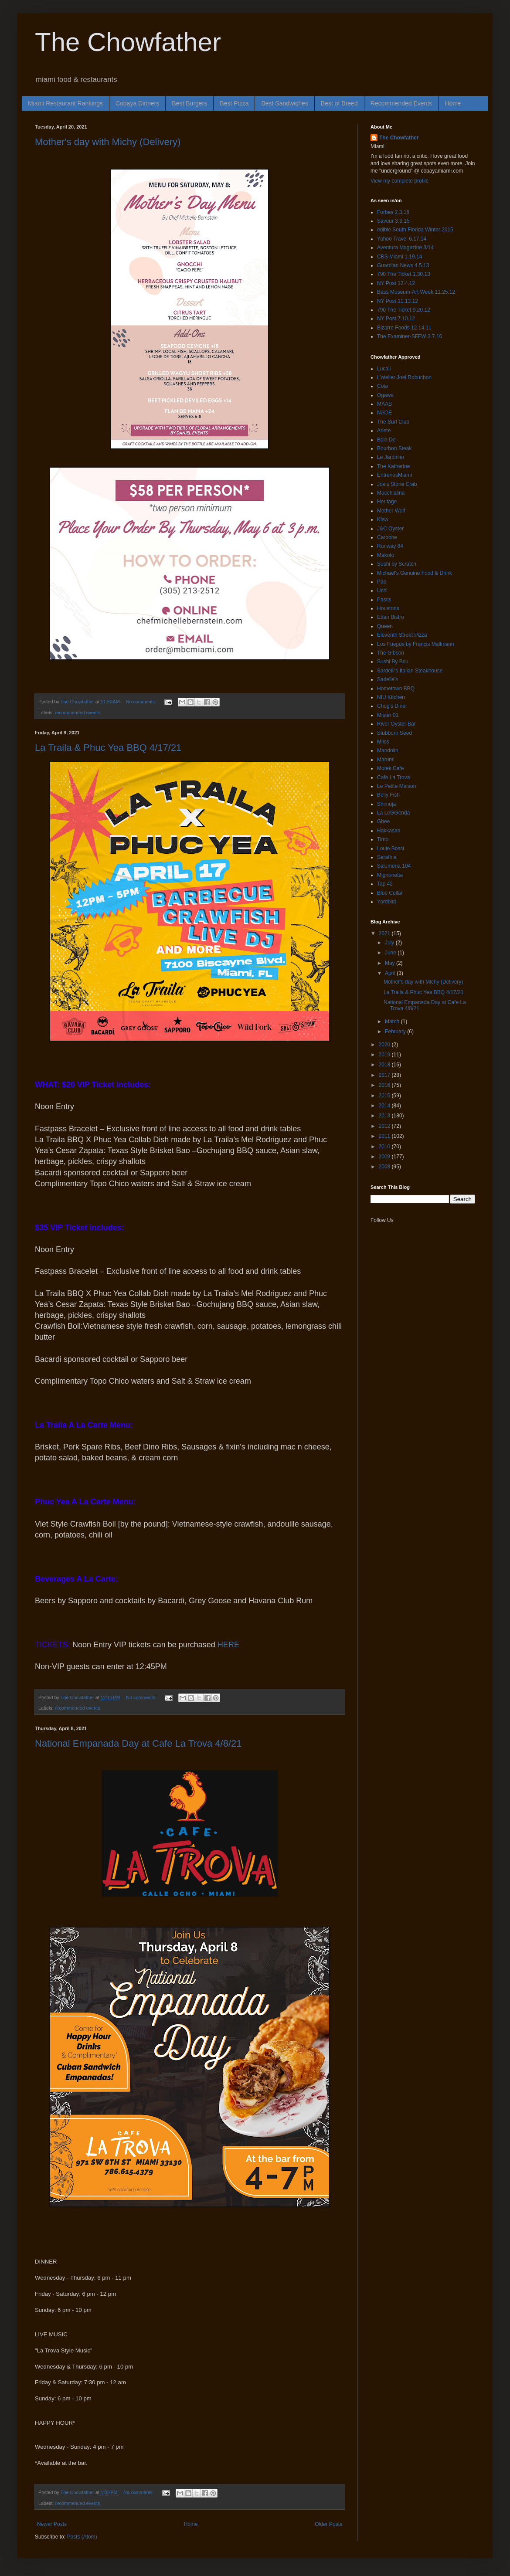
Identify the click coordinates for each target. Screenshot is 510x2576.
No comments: (142, 701)
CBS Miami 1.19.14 (399, 257)
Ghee (383, 821)
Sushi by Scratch (396, 564)
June (391, 953)
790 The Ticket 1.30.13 (403, 274)
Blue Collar (390, 893)
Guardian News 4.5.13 (403, 265)
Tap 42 (385, 884)
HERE (228, 1644)
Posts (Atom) (82, 2537)
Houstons (388, 608)
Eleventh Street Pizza (402, 635)
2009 (385, 1157)
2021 (385, 933)
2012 (385, 1126)
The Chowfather (128, 42)
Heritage (387, 502)
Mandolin (387, 750)
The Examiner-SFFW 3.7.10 (409, 336)
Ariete (384, 431)
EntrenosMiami (394, 475)
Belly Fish (388, 795)
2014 (385, 1106)
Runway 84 (390, 546)
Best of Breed (339, 103)
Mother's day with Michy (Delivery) (107, 141)
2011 (385, 1136)
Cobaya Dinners (137, 103)
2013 (385, 1116)
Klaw (382, 519)
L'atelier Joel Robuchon (404, 377)
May (390, 963)
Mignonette (390, 875)
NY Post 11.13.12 (397, 301)
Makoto (385, 555)
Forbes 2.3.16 (393, 212)
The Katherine (393, 466)
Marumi (385, 760)
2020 (385, 1045)
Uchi (382, 590)
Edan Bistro (390, 617)
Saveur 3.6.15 (393, 221)
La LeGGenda (393, 813)
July (390, 943)
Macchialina (391, 493)
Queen (385, 626)
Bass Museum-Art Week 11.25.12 (416, 292)
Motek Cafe (390, 768)
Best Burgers (189, 103)
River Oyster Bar (396, 724)
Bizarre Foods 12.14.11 (404, 328)
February (396, 1031)
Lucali (384, 369)
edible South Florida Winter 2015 (415, 230)
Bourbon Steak (394, 448)
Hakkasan (388, 831)
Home (453, 103)
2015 (385, 1096)
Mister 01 (387, 715)
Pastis (384, 600)
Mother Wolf (391, 511)
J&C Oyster (390, 529)
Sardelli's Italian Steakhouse (409, 671)
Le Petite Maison (396, 786)
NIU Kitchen (391, 697)
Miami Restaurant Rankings (65, 103)
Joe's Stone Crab (397, 484)
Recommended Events (401, 103)
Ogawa (385, 395)
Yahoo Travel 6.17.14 (401, 239)
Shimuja (386, 804)
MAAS (384, 404)
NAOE (384, 413)
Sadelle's (387, 679)
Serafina (387, 857)
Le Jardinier (391, 457)
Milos (383, 742)
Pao (381, 582)
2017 (385, 1075)
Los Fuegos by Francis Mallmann (415, 644)
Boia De (386, 440)
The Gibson (390, 653)
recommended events (77, 712)
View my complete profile (399, 181)
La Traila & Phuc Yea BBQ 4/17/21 (108, 747)
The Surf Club (393, 422)
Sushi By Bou (392, 661)
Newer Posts (52, 2524)
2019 (385, 1055)
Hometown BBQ (396, 689)
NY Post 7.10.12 (396, 319)
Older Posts (328, 2524)
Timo (382, 839)
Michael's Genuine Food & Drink (414, 573)
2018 (385, 1065)
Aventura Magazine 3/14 (405, 247)
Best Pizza (234, 103)
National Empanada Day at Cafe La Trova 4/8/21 (138, 1743)
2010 (385, 1147)
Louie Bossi (390, 848)
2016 (385, 1085)
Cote (382, 386)
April (391, 973)
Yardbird (386, 902)
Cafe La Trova (393, 777)
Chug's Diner (392, 706)
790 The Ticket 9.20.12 (403, 310)
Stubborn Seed (394, 733)
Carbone (387, 537)
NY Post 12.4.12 (396, 283)
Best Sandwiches (284, 103)
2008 (385, 1167)
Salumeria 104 (394, 866)
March (393, 1021)
